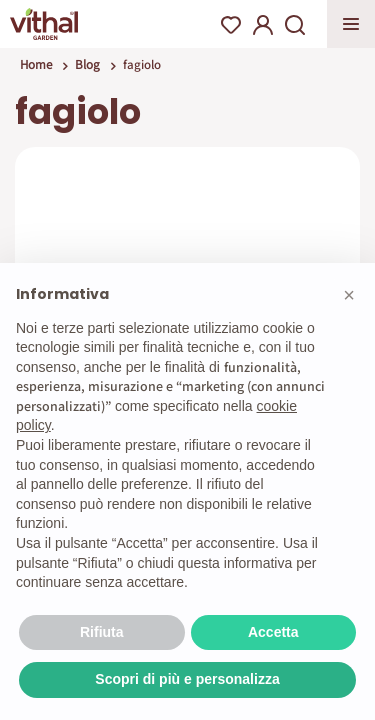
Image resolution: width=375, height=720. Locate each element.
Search (295, 25)
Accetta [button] (273, 632)
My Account (263, 25)
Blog (87, 64)
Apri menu (351, 24)
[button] (349, 295)
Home (36, 64)
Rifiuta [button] (102, 632)
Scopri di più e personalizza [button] (187, 679)
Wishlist (231, 25)
